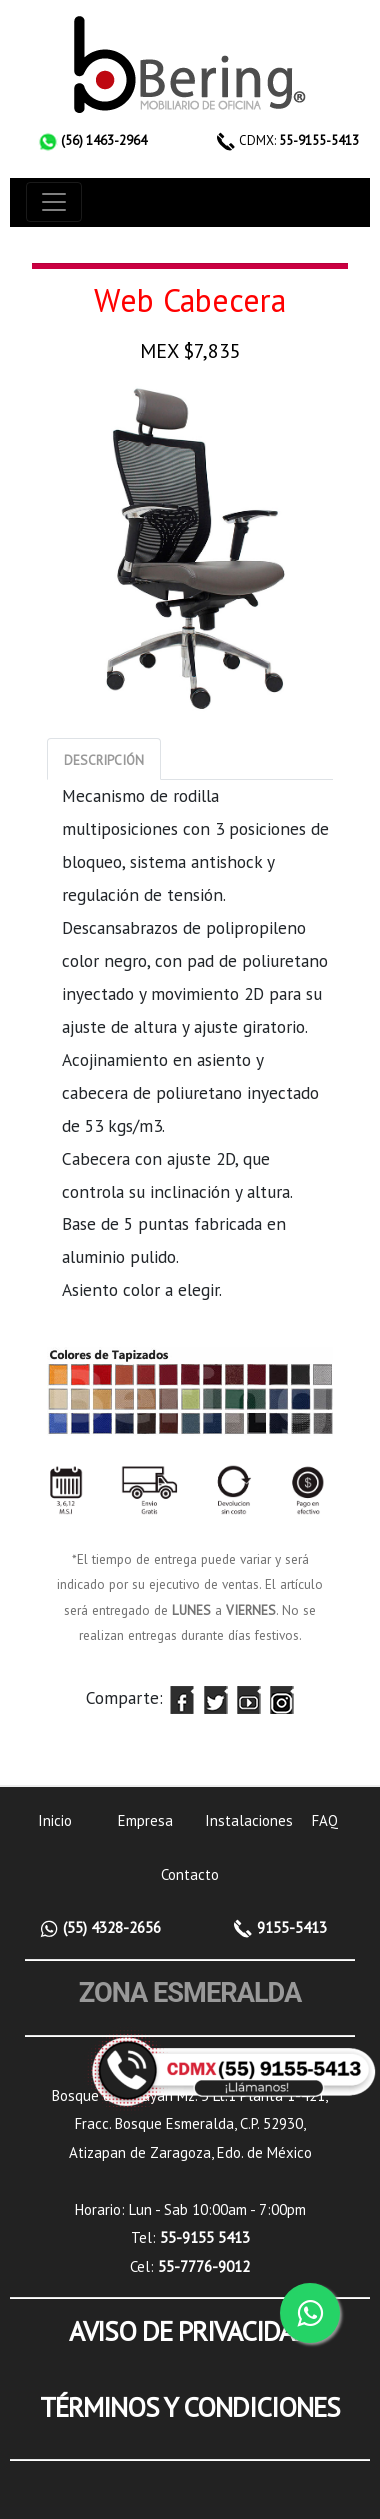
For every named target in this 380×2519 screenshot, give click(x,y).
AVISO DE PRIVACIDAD (190, 2331)
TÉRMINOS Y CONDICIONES (190, 2407)
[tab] (104, 759)
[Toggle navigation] (54, 202)
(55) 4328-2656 (110, 1927)
